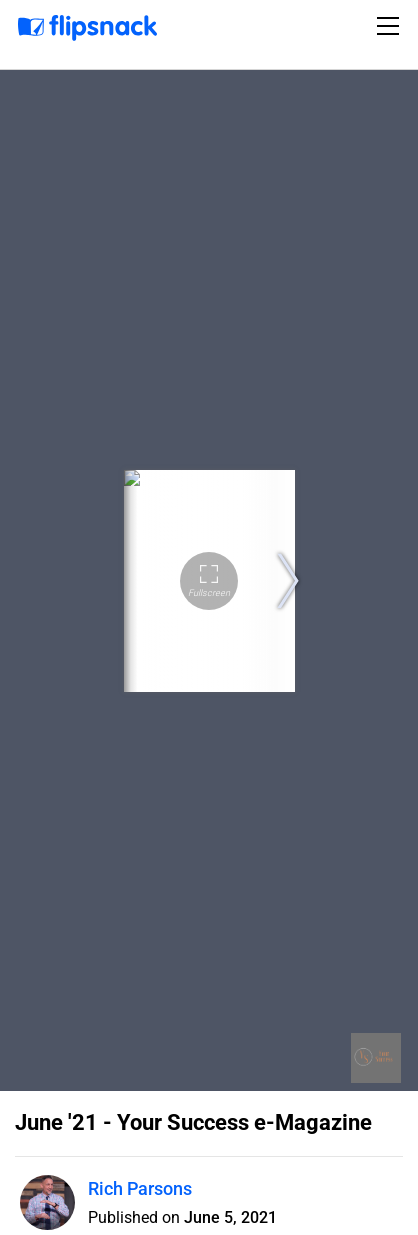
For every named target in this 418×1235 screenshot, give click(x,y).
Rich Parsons (140, 1188)
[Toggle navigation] (391, 26)
